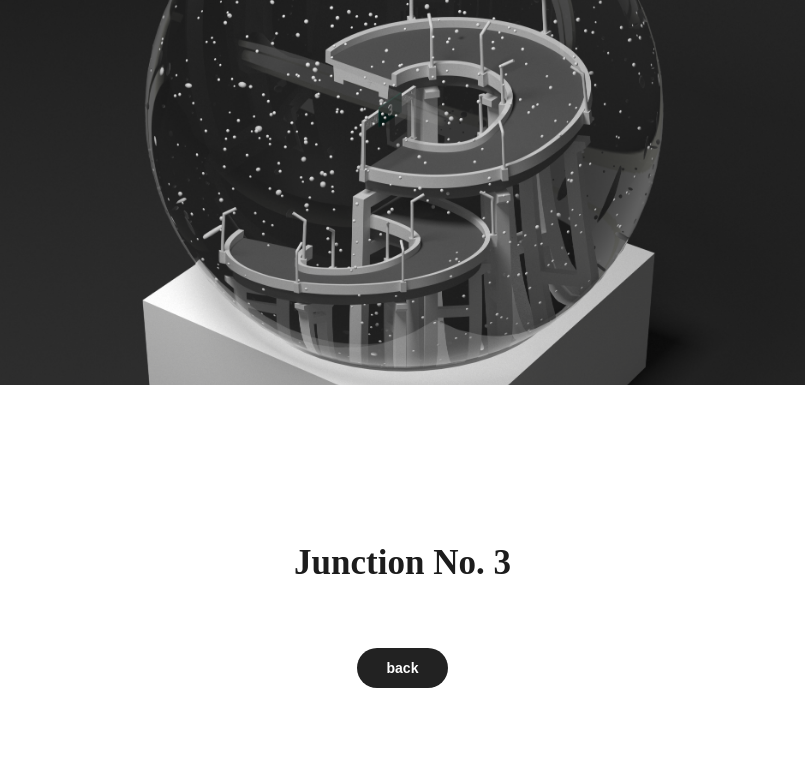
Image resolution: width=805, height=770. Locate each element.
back (403, 668)
